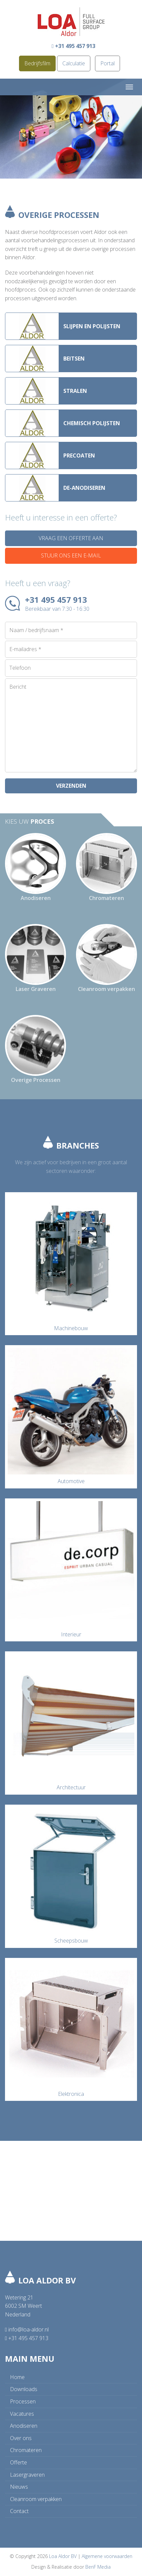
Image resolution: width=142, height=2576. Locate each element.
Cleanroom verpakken (36, 2499)
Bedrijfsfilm (37, 63)
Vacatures (22, 2413)
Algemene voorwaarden (107, 2556)
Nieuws (19, 2486)
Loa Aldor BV (63, 2556)
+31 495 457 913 (73, 46)
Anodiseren (23, 2425)
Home (17, 2377)
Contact (19, 2511)
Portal (107, 63)
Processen (23, 2401)
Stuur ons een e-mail (71, 555)
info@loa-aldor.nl (27, 2329)
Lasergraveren (27, 2474)
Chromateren (26, 2450)
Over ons (21, 2438)
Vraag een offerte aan (71, 538)
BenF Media (98, 2567)
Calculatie (73, 63)
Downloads (23, 2389)
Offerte (18, 2462)
